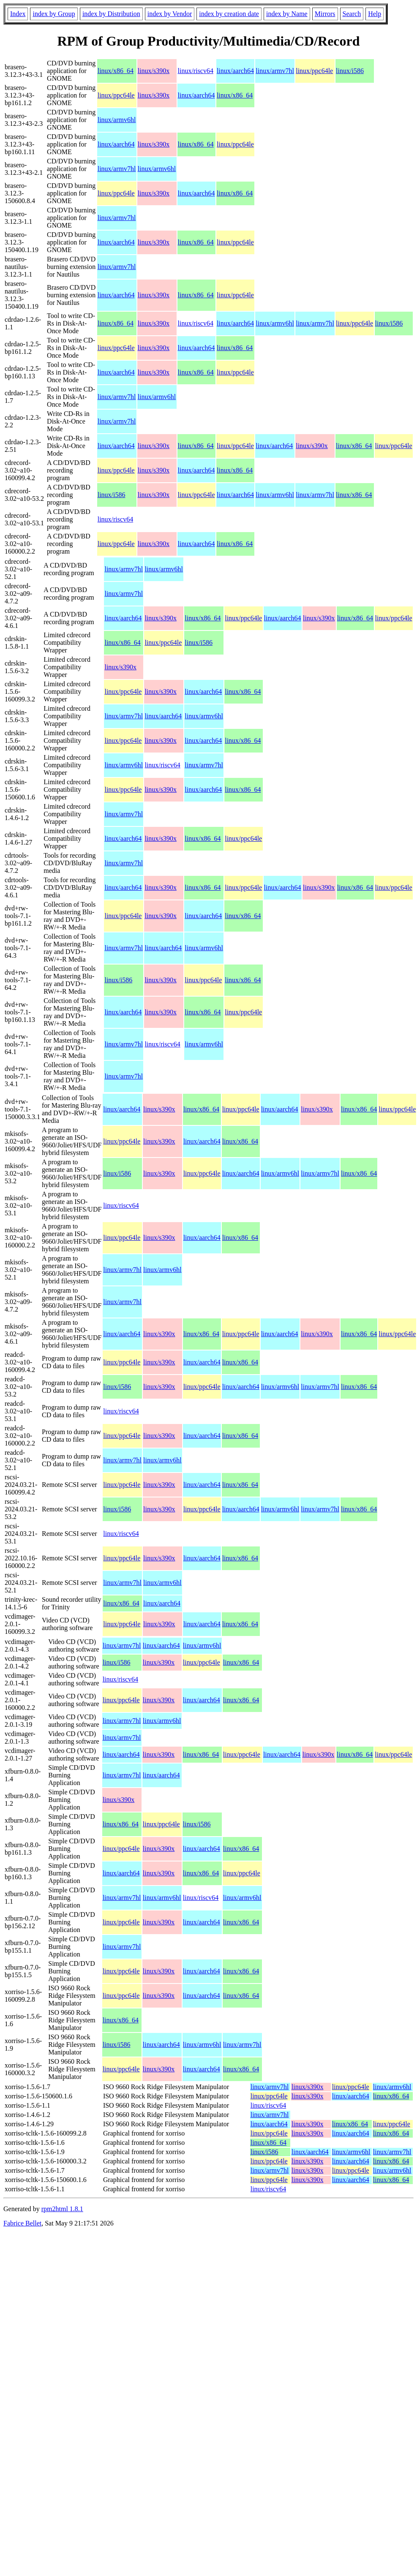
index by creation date (229, 13)
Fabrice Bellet (22, 2223)
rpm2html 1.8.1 (62, 2208)
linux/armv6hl (117, 119)
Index (17, 13)
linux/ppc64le (314, 70)
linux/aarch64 (235, 70)
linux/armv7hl (275, 70)
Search (352, 13)
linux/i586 (350, 70)
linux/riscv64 (195, 70)
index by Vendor (169, 13)
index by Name (287, 13)
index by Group (54, 13)
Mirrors (325, 13)
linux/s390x (154, 70)
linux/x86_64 (116, 70)
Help (374, 13)
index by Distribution (111, 13)
